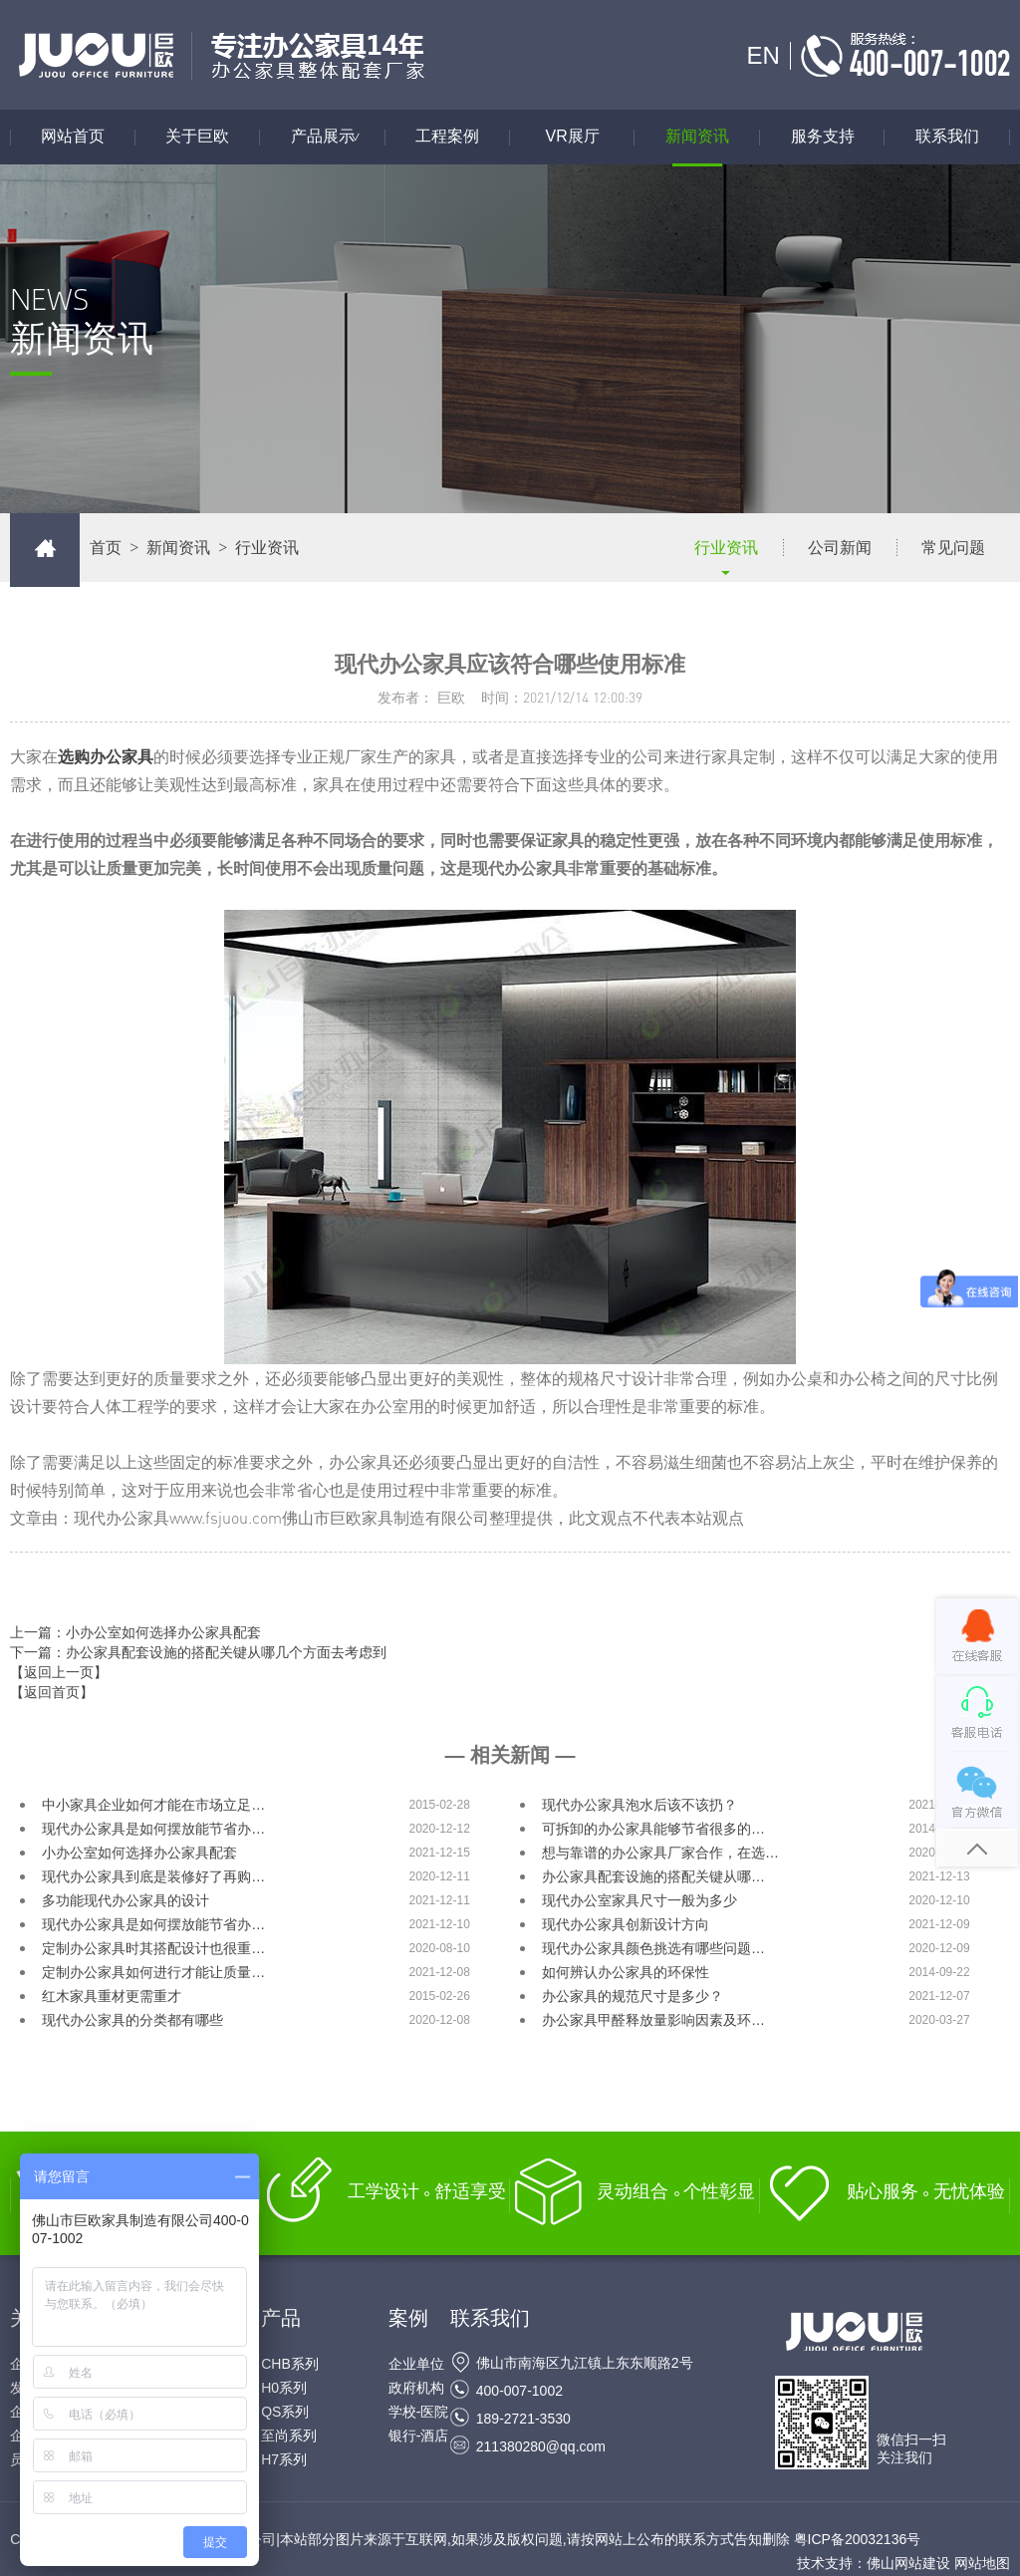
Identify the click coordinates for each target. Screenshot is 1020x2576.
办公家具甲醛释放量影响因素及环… (653, 2020)
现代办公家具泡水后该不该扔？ (639, 1805)
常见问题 (953, 547)
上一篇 (135, 1632)
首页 (106, 547)
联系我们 (947, 137)
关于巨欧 (197, 137)
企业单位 (416, 2364)
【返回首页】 (52, 1692)
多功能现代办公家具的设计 (125, 1900)
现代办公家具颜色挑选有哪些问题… (653, 1948)
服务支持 (823, 137)
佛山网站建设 (908, 2563)
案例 (408, 2318)
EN (762, 55)
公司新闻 (840, 547)
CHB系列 (290, 2364)
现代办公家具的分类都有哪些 (132, 2020)
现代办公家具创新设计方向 (625, 1924)
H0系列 (284, 2388)
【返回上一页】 (59, 1672)
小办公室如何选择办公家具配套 (139, 1852)
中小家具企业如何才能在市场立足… (153, 1805)
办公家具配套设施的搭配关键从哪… (653, 1876)
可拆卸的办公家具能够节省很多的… (653, 1829)
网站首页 (73, 137)
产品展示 (337, 137)
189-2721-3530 (523, 2419)
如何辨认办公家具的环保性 (625, 1972)
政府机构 (416, 2388)
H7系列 (284, 2459)
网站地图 (982, 2563)
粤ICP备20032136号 (857, 2539)
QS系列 (285, 2412)
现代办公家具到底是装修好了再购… (153, 1876)
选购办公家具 (105, 756)
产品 (281, 2318)
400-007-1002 (519, 2391)
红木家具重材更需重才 (111, 1996)
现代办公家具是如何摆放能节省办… (153, 1829)
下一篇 (198, 1652)
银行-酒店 (418, 2435)
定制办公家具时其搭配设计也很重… (153, 1948)
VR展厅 (573, 137)
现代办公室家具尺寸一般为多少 (639, 1900)
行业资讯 (726, 547)
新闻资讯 (697, 137)
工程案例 (447, 137)
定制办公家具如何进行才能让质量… (153, 1972)
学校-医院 (418, 2412)
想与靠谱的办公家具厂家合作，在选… (660, 1852)
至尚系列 (289, 2435)
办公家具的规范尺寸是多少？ (632, 1996)
